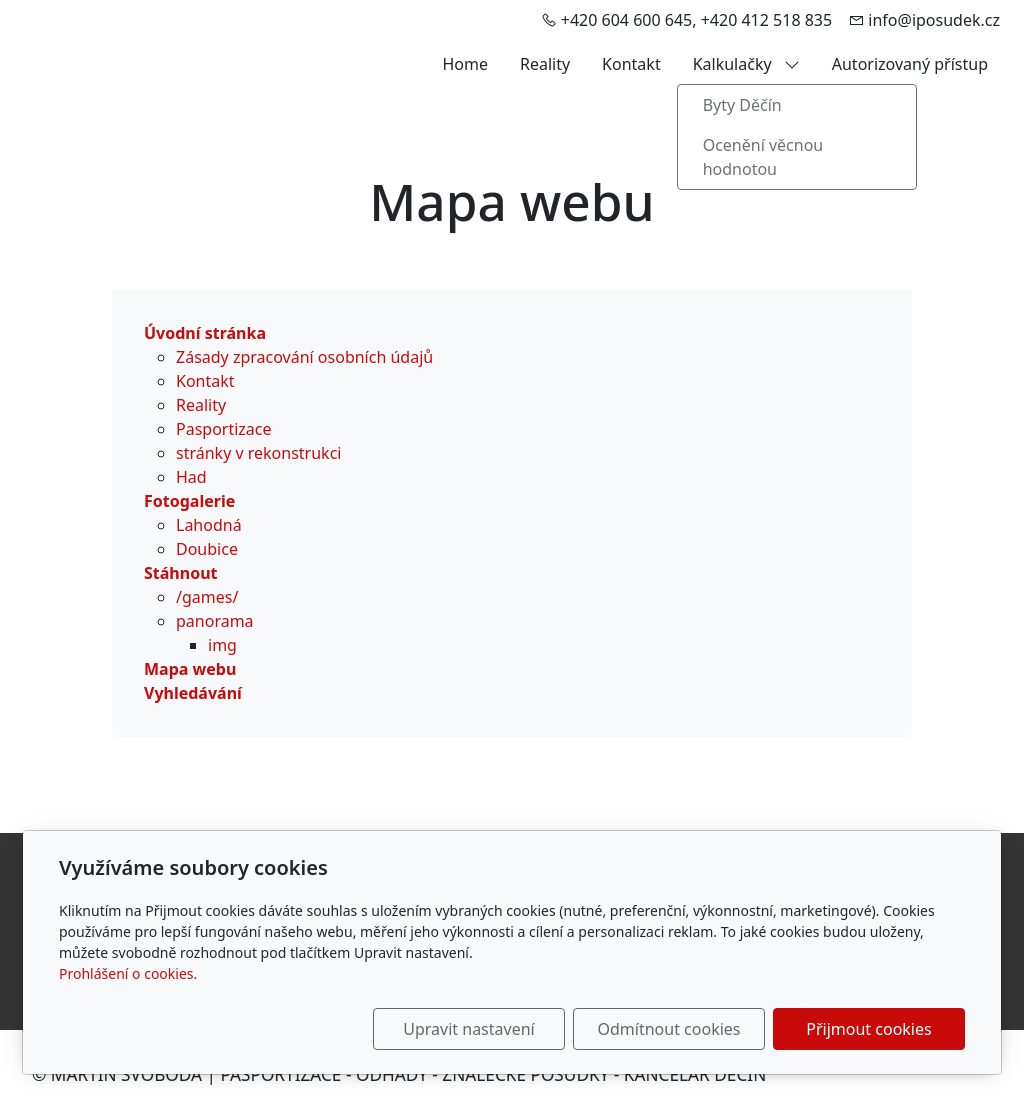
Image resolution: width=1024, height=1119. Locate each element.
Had (191, 477)
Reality (545, 64)
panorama (215, 621)
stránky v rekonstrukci (258, 453)
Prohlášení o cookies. (128, 973)
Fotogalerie (189, 501)
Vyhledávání (193, 693)
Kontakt (631, 64)
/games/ (207, 597)
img (222, 645)
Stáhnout (181, 573)
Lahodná (209, 525)
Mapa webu (190, 669)
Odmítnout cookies (669, 1029)
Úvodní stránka (205, 333)
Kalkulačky (746, 64)
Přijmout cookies (868, 1029)
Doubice (207, 549)
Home (465, 64)
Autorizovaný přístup (910, 64)
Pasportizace (224, 429)
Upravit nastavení (468, 1029)
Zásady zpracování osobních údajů (304, 357)
